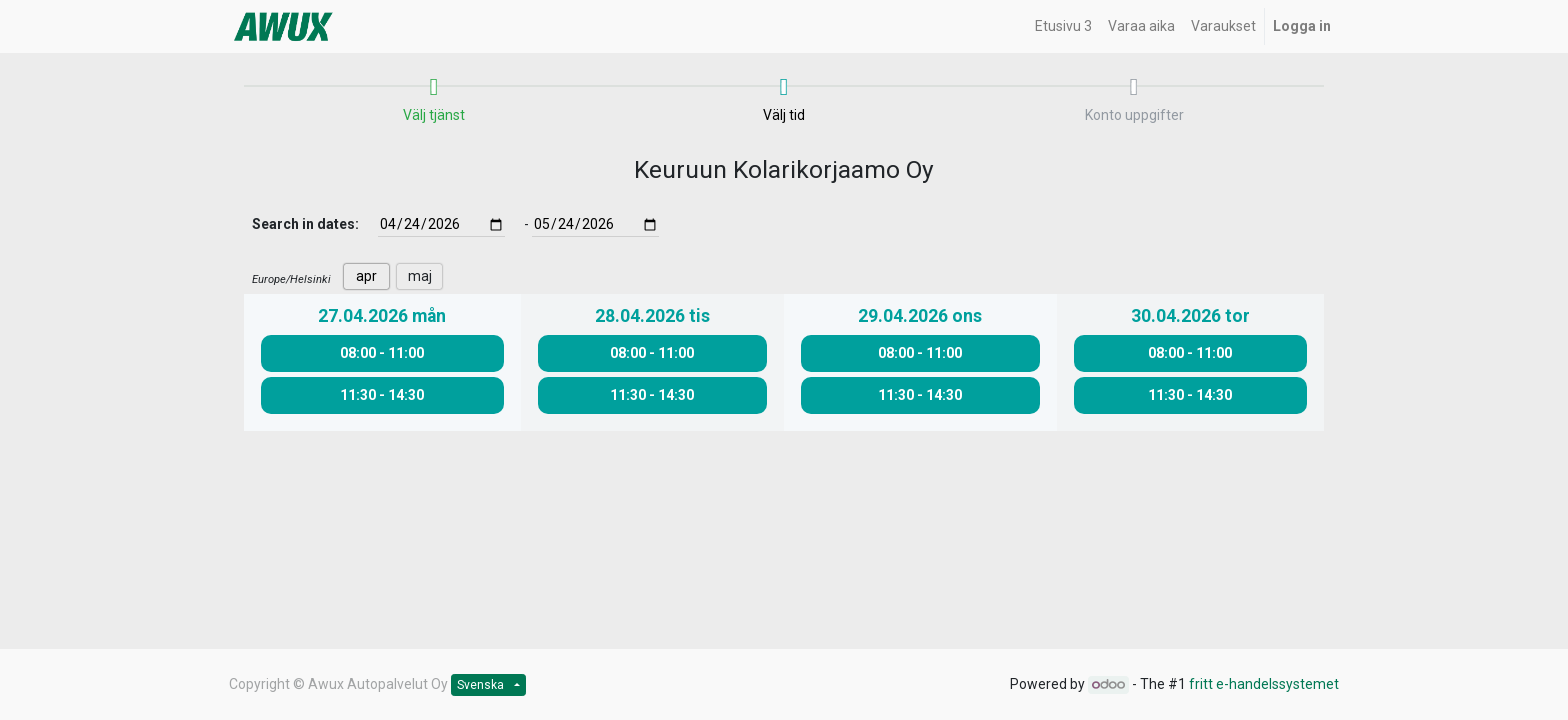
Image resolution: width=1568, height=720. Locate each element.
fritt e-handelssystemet (1264, 684)
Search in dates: (305, 224)
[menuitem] (1063, 26)
